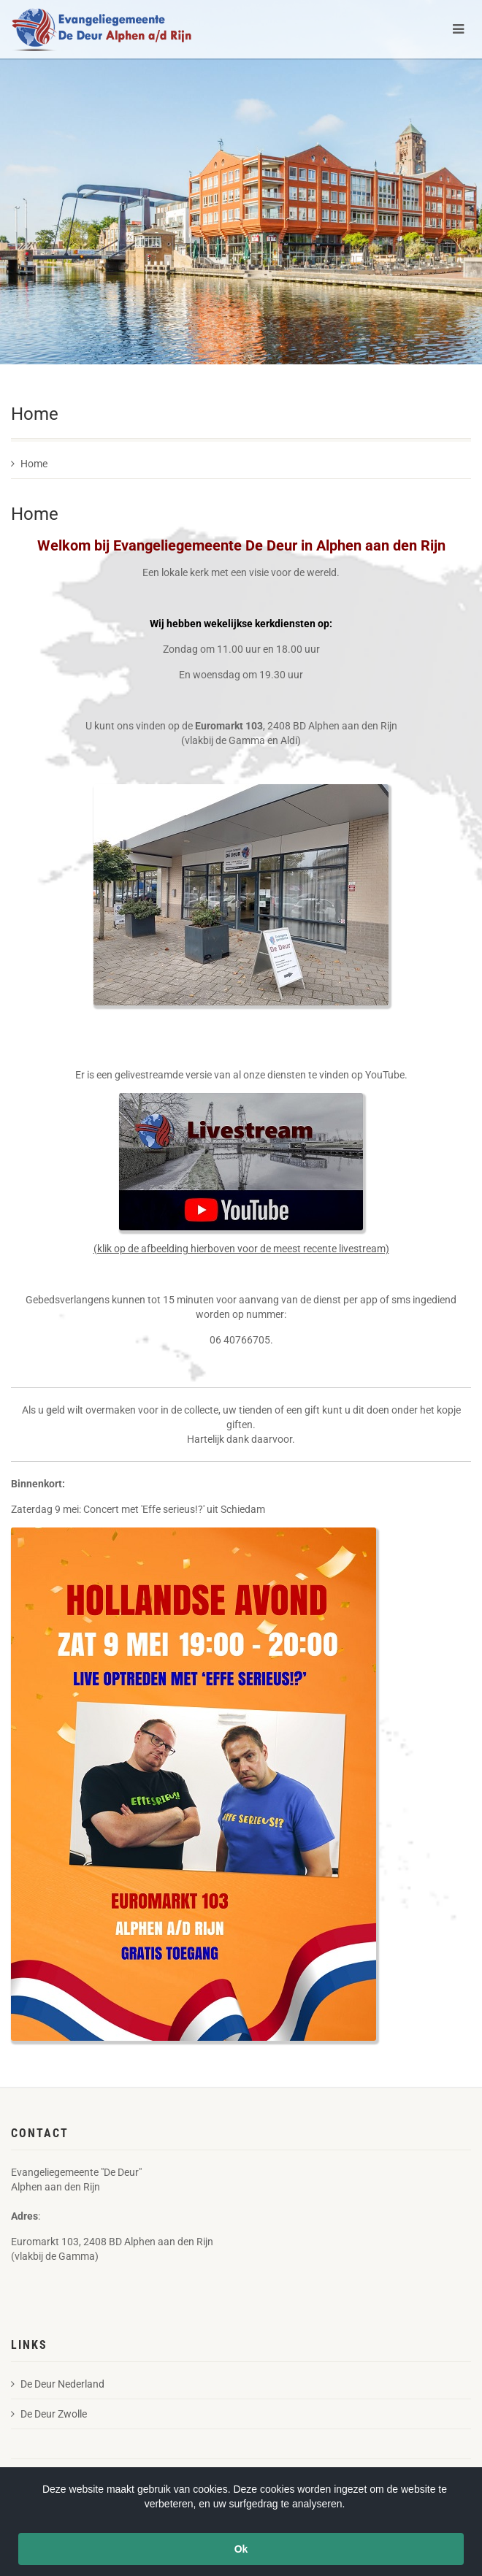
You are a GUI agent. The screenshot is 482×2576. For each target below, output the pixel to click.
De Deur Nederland (57, 2384)
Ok (241, 2549)
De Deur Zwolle (49, 2414)
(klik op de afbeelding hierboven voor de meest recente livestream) (241, 1248)
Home (29, 463)
